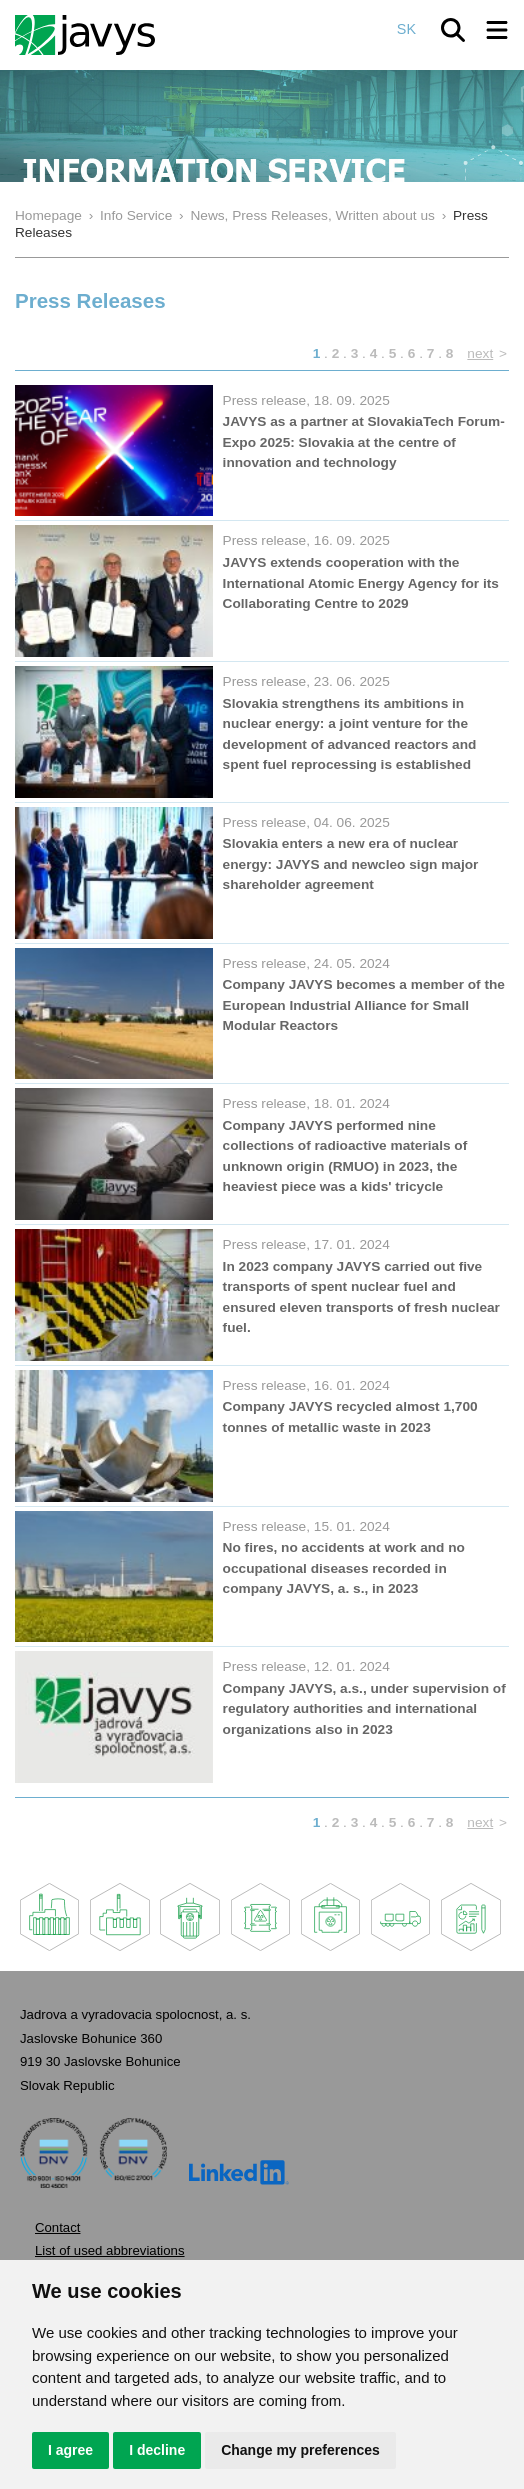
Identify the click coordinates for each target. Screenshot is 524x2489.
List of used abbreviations (110, 2250)
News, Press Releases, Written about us (312, 215)
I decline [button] (157, 2450)
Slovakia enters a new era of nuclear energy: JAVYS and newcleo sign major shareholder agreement (351, 864)
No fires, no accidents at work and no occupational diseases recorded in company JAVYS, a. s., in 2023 (344, 1568)
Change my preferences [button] (300, 2450)
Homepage (48, 215)
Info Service (136, 215)
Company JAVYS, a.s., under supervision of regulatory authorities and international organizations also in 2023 (364, 1709)
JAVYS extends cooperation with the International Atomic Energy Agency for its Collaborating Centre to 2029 (361, 583)
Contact (57, 2227)
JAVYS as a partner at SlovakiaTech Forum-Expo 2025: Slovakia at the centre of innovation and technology (364, 442)
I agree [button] (70, 2450)
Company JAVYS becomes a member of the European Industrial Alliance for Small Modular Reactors (364, 1005)
